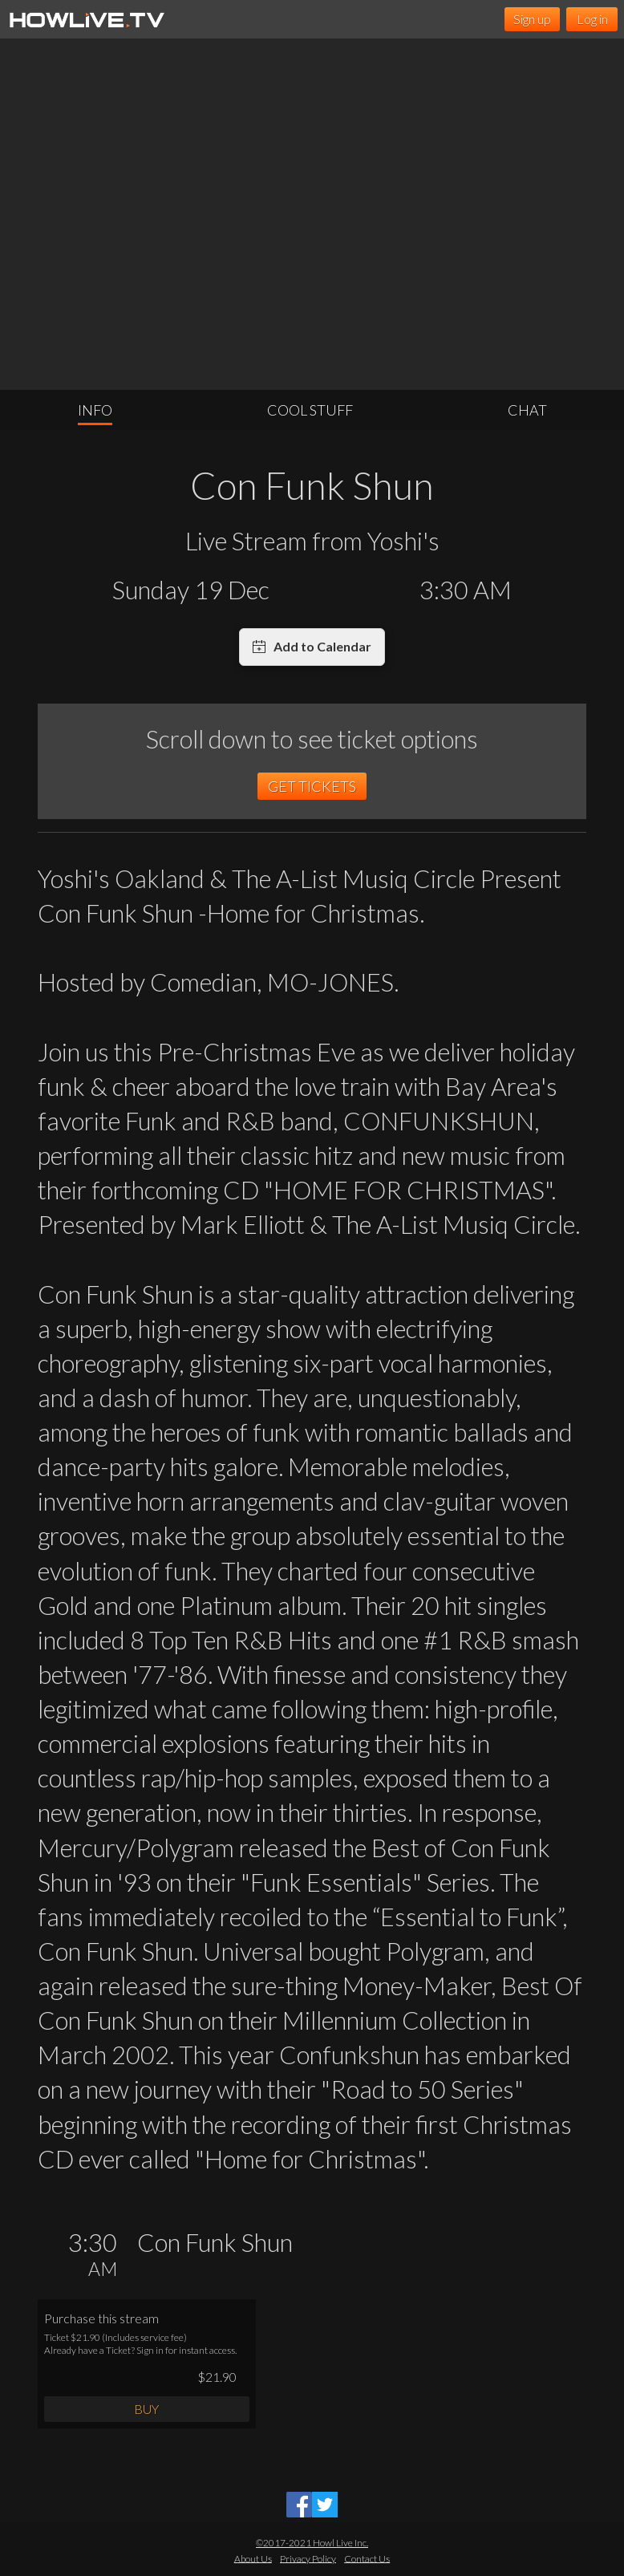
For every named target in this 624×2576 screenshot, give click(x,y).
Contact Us (367, 2558)
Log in (592, 18)
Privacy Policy (308, 2558)
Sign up (532, 18)
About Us (253, 2558)
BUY (146, 2408)
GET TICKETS (312, 786)
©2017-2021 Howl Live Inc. (312, 2543)
